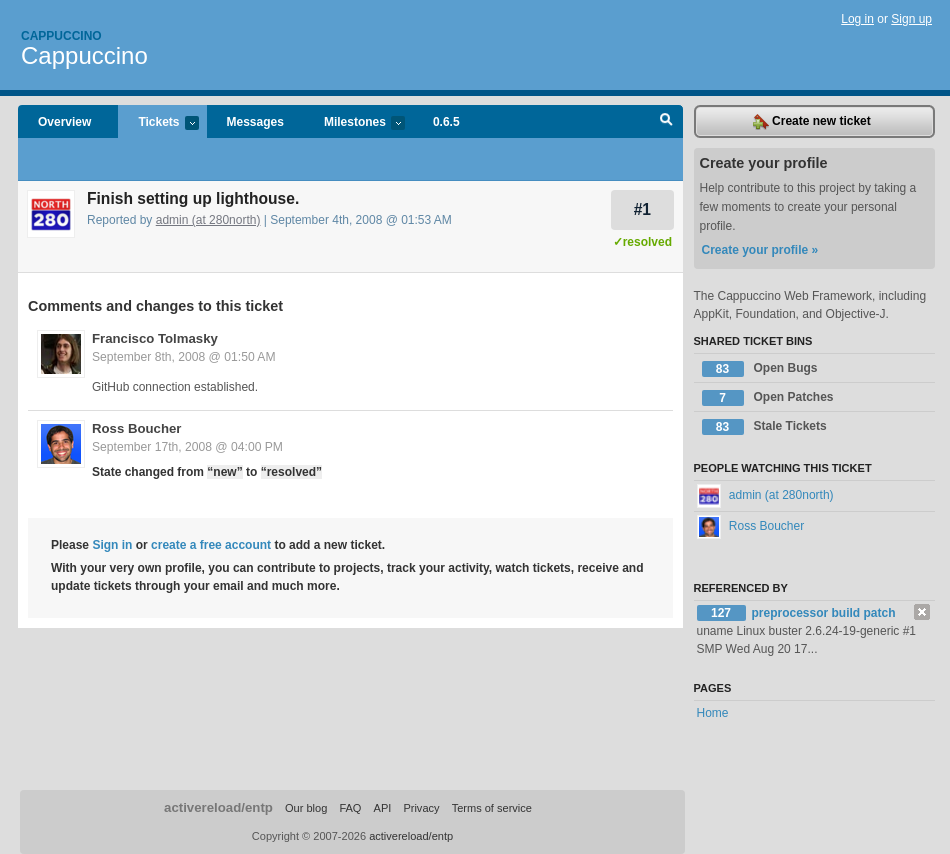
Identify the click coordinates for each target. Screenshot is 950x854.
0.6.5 (446, 122)
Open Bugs (760, 369)
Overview (64, 122)
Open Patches (768, 398)
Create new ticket (812, 122)
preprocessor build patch (824, 613)
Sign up (911, 19)
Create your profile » (760, 250)
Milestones (354, 123)
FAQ (350, 808)
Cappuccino (61, 36)
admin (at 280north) (208, 220)
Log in (857, 19)
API (383, 808)
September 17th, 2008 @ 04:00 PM (187, 447)
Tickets (158, 123)
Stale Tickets (764, 427)
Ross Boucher (136, 428)
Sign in (112, 545)
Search (666, 122)
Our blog (306, 808)
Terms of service (492, 808)
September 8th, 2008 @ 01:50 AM (184, 357)
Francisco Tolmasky (155, 338)
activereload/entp (218, 807)
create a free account (211, 545)
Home (713, 713)
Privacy (421, 808)
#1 (642, 209)
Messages (255, 122)
